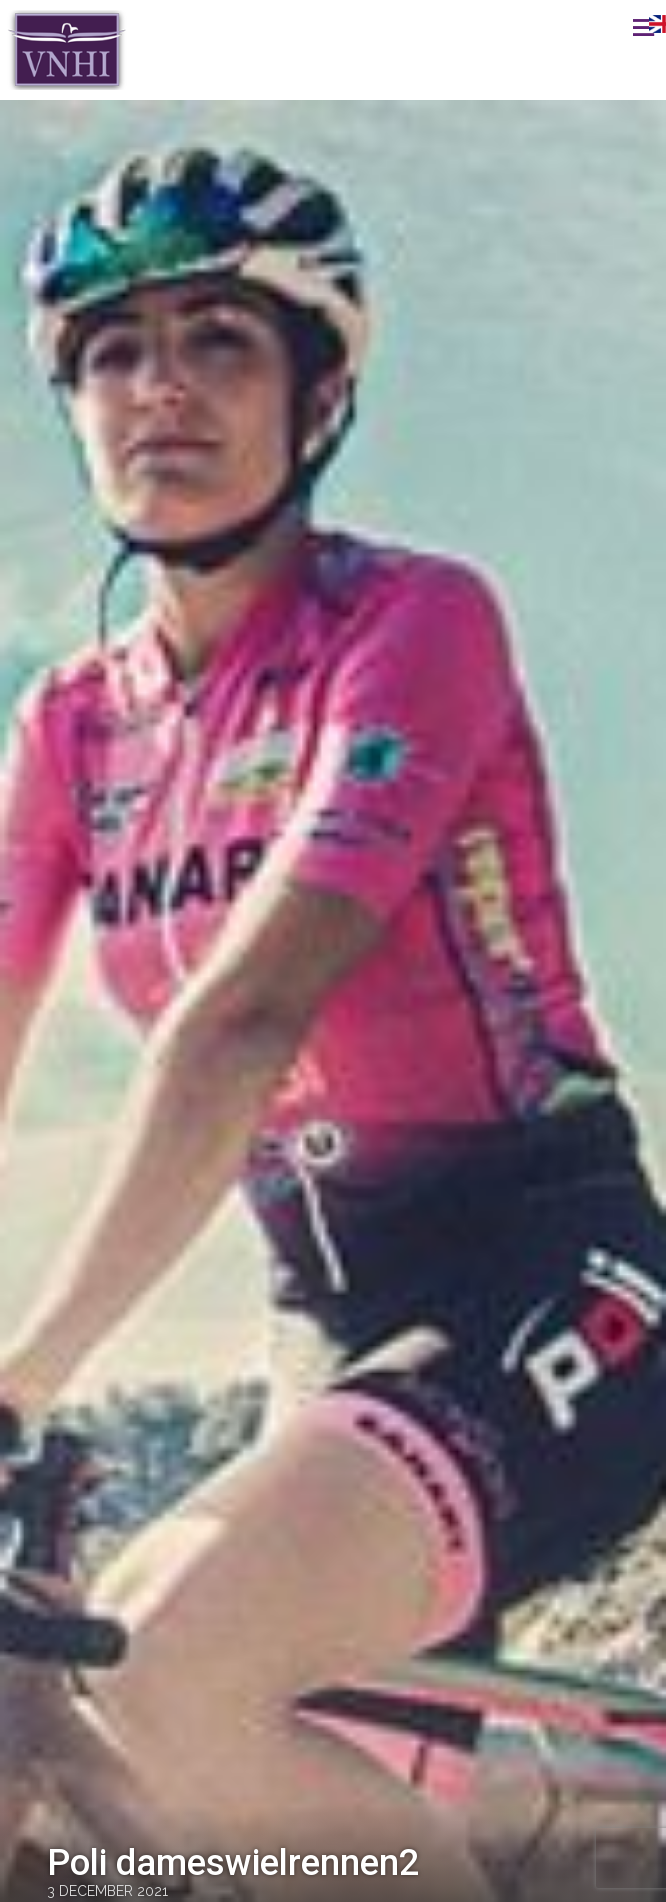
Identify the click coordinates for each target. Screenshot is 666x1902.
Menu (621, 27)
